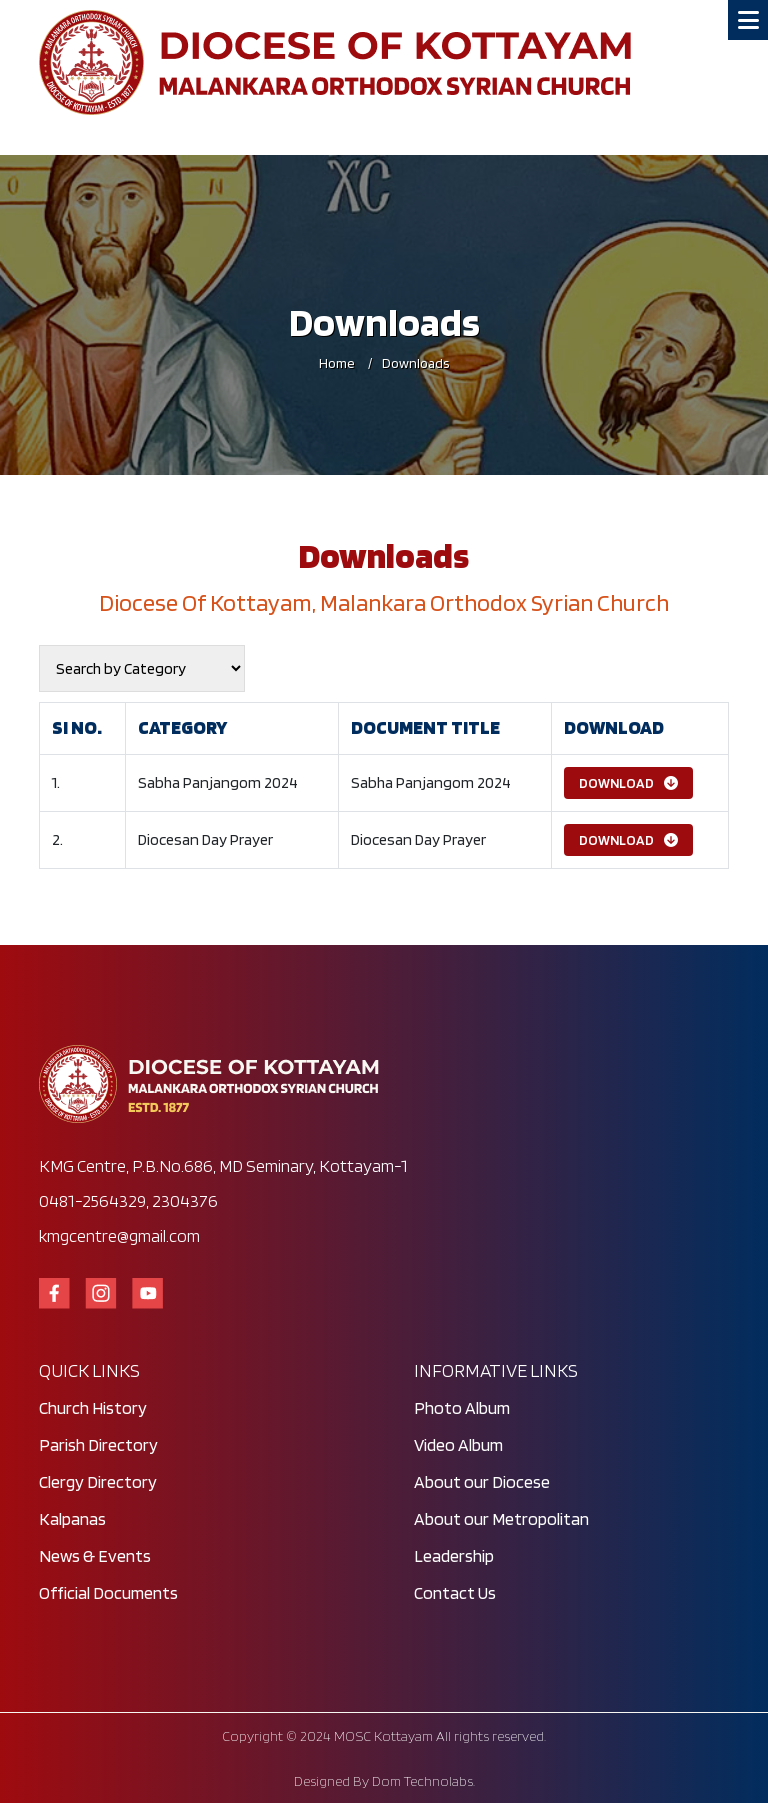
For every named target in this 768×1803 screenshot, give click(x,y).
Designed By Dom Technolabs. (384, 1780)
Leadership (454, 1555)
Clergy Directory (98, 1481)
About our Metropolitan (501, 1518)
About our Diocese (482, 1481)
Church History (93, 1407)
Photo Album (462, 1407)
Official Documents (108, 1592)
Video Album (458, 1444)
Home (337, 363)
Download (628, 783)
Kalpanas (72, 1518)
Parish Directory (98, 1444)
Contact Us (455, 1592)
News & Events (95, 1555)
